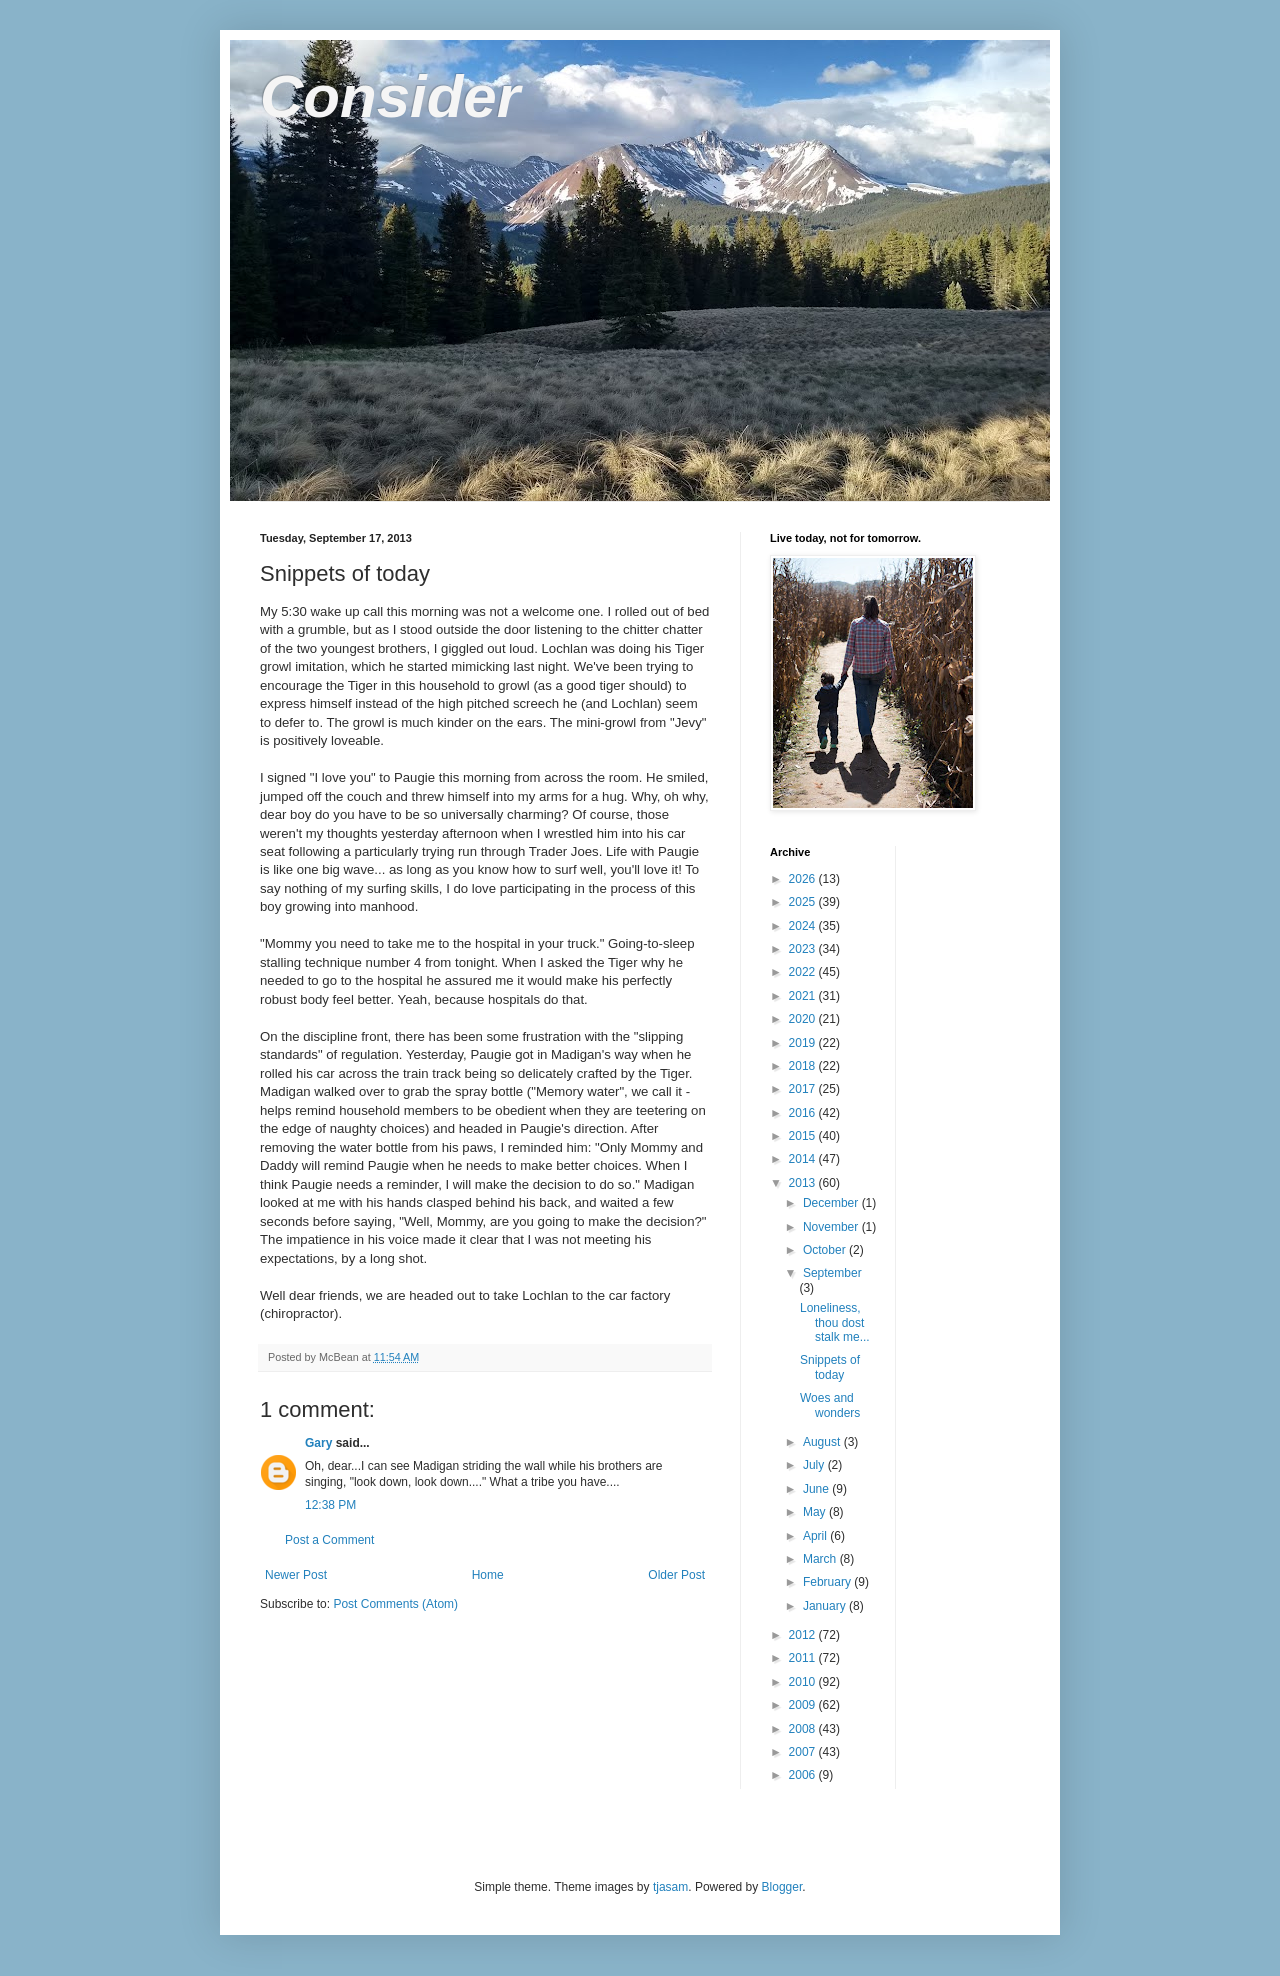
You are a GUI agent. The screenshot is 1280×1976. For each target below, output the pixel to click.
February (828, 1582)
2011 (804, 1658)
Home (488, 1575)
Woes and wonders (830, 1405)
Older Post (676, 1575)
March (821, 1559)
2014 (804, 1159)
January (826, 1606)
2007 (804, 1752)
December (832, 1203)
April (816, 1536)
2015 (804, 1136)
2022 (804, 972)
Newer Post (296, 1575)
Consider (390, 96)
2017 (804, 1089)
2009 (804, 1705)
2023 (804, 949)
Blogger (782, 1887)
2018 (804, 1066)
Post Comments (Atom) (395, 1604)
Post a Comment (329, 1540)
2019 (804, 1043)
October (826, 1250)
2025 (804, 902)
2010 (804, 1682)
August (823, 1442)
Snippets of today (830, 1367)
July (815, 1465)
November (832, 1227)
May (816, 1512)
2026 (804, 879)
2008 (804, 1729)
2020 (804, 1019)
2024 (804, 926)
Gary (318, 1443)
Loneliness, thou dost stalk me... (835, 1322)
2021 (804, 996)
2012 (804, 1635)
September (832, 1273)
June (817, 1489)
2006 (804, 1775)
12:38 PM (330, 1505)
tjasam (670, 1887)
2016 (804, 1113)
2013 (804, 1183)
